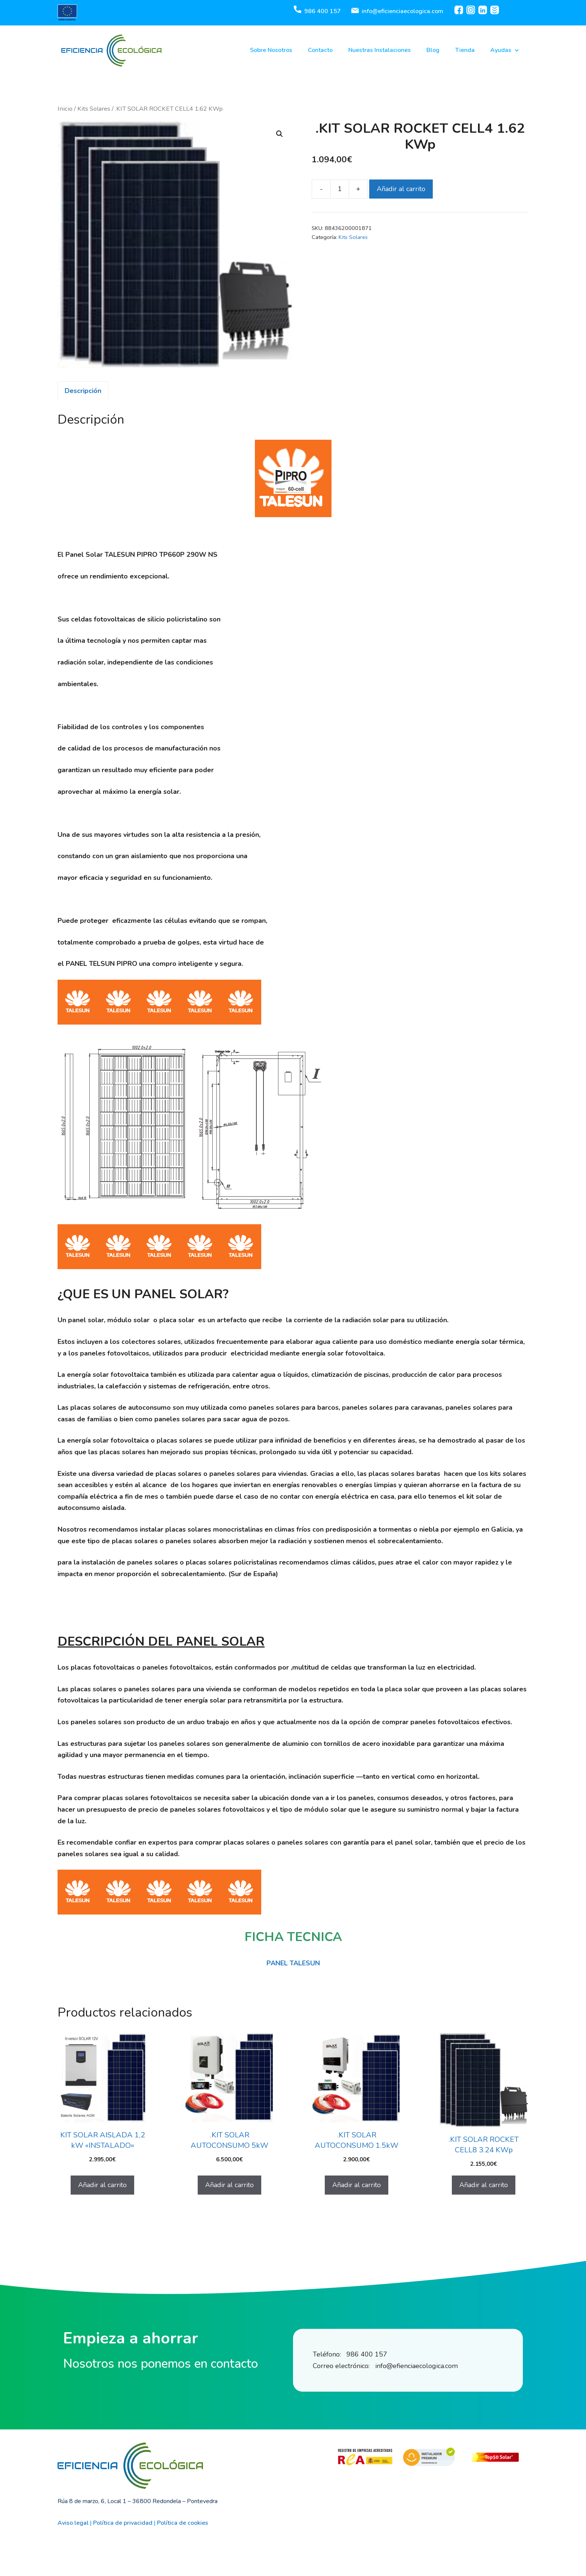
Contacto (320, 50)
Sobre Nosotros (271, 50)
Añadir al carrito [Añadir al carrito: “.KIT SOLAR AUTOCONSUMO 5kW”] (229, 2184)
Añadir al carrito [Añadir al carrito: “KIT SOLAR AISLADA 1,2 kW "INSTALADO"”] (102, 2184)
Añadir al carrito (401, 188)
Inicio (65, 108)
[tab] (83, 390)
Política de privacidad (122, 2523)
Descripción (83, 390)
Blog (433, 50)
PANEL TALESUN (293, 1963)
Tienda (465, 50)
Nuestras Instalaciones (379, 50)
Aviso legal (73, 2523)
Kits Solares (93, 108)
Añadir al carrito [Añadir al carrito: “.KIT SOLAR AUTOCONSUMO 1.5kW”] (356, 2184)
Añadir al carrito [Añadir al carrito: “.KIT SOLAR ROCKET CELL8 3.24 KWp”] (483, 2184)
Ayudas (504, 50)
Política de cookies (182, 2523)
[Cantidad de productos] (339, 189)
